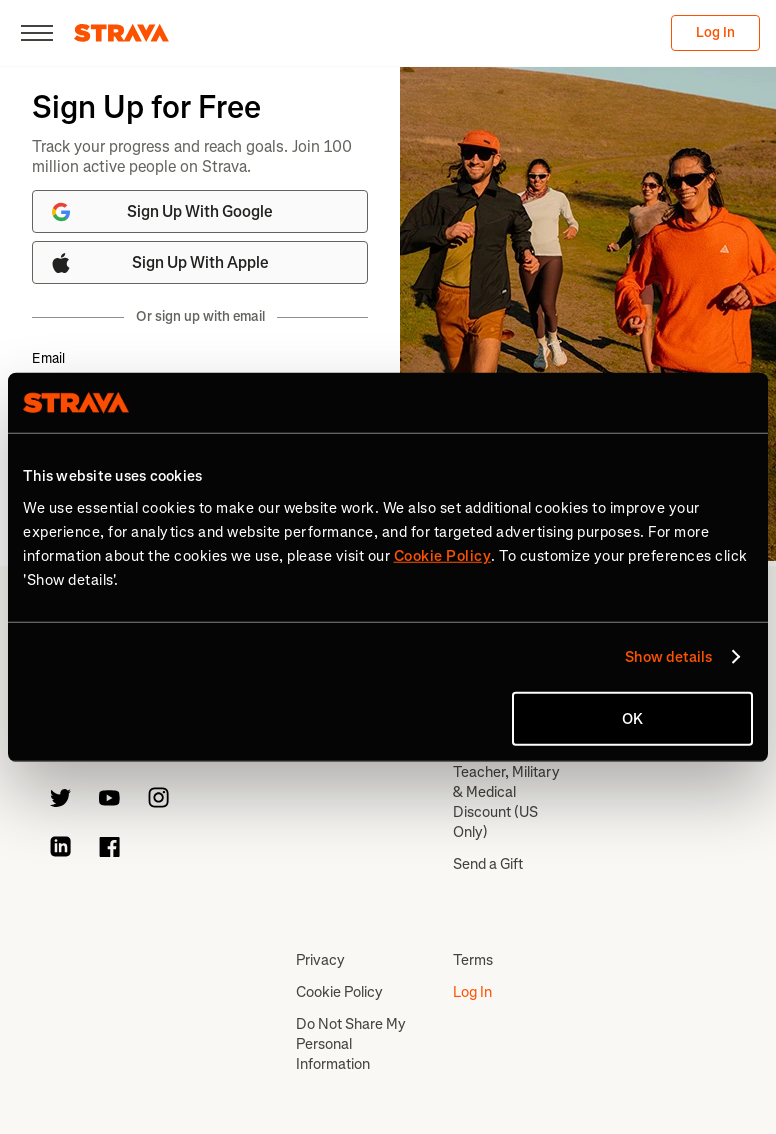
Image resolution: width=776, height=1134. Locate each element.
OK (632, 718)
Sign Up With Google (161, 212)
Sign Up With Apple (159, 263)
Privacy (320, 960)
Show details (668, 657)
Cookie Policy (339, 992)
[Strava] (121, 33)
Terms (473, 960)
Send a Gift (488, 864)
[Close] (37, 33)
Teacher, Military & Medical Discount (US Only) (506, 802)
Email (48, 359)
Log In (715, 32)
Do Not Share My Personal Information (351, 1044)
